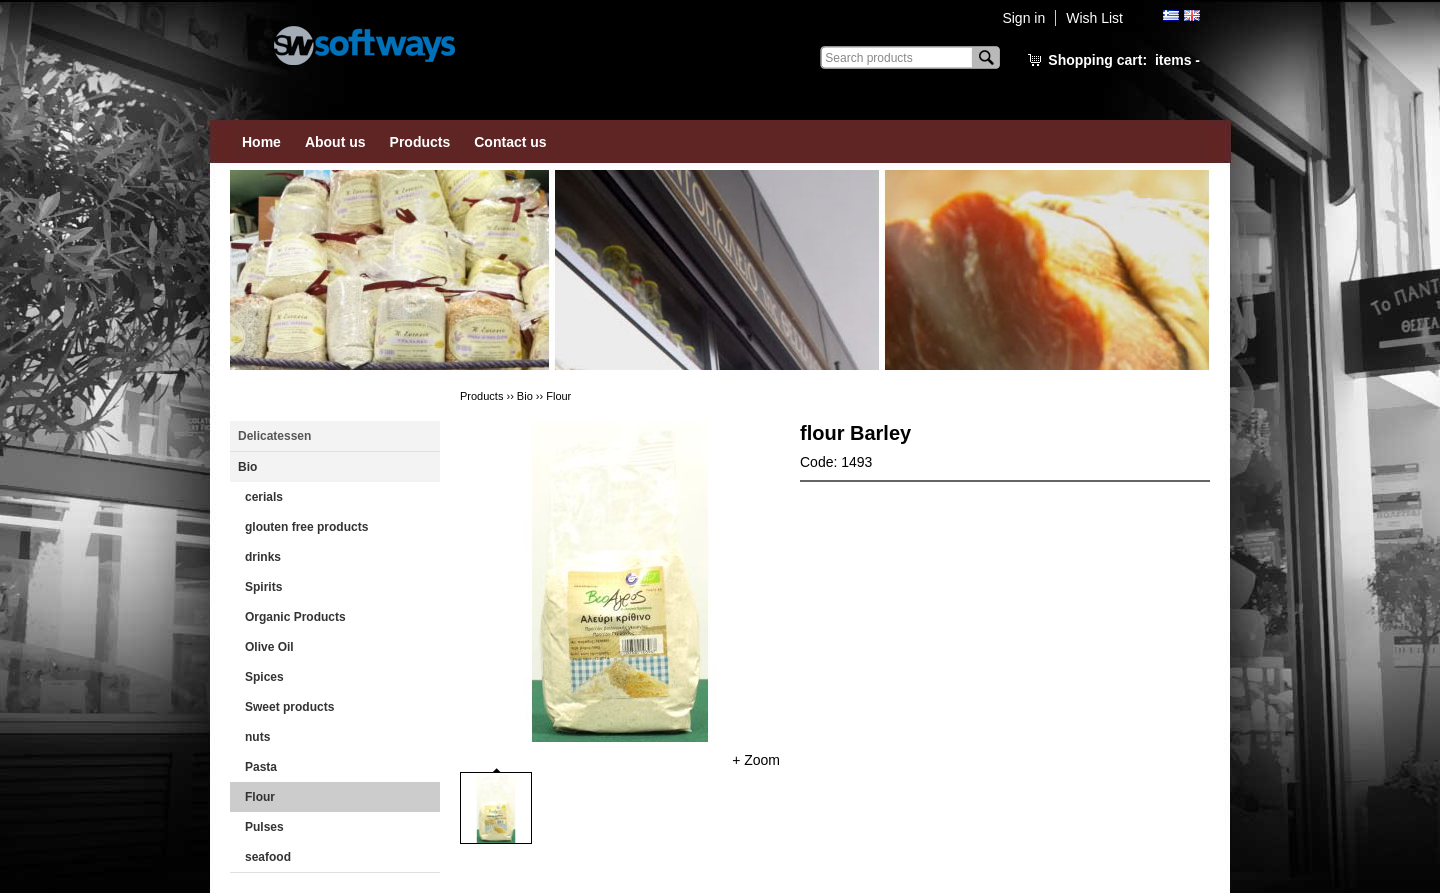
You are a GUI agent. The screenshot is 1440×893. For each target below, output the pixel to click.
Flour (260, 797)
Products (420, 142)
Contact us (510, 142)
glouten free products (306, 527)
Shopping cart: (1124, 60)
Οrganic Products (295, 617)
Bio (247, 467)
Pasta (261, 767)
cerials (264, 497)
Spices (264, 677)
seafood (268, 857)
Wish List (1094, 18)
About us (335, 142)
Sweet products (289, 707)
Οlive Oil (269, 647)
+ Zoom (756, 760)
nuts (257, 737)
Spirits (263, 587)
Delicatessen (274, 436)
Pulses (264, 827)
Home (261, 142)
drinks (263, 557)
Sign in (1023, 18)
